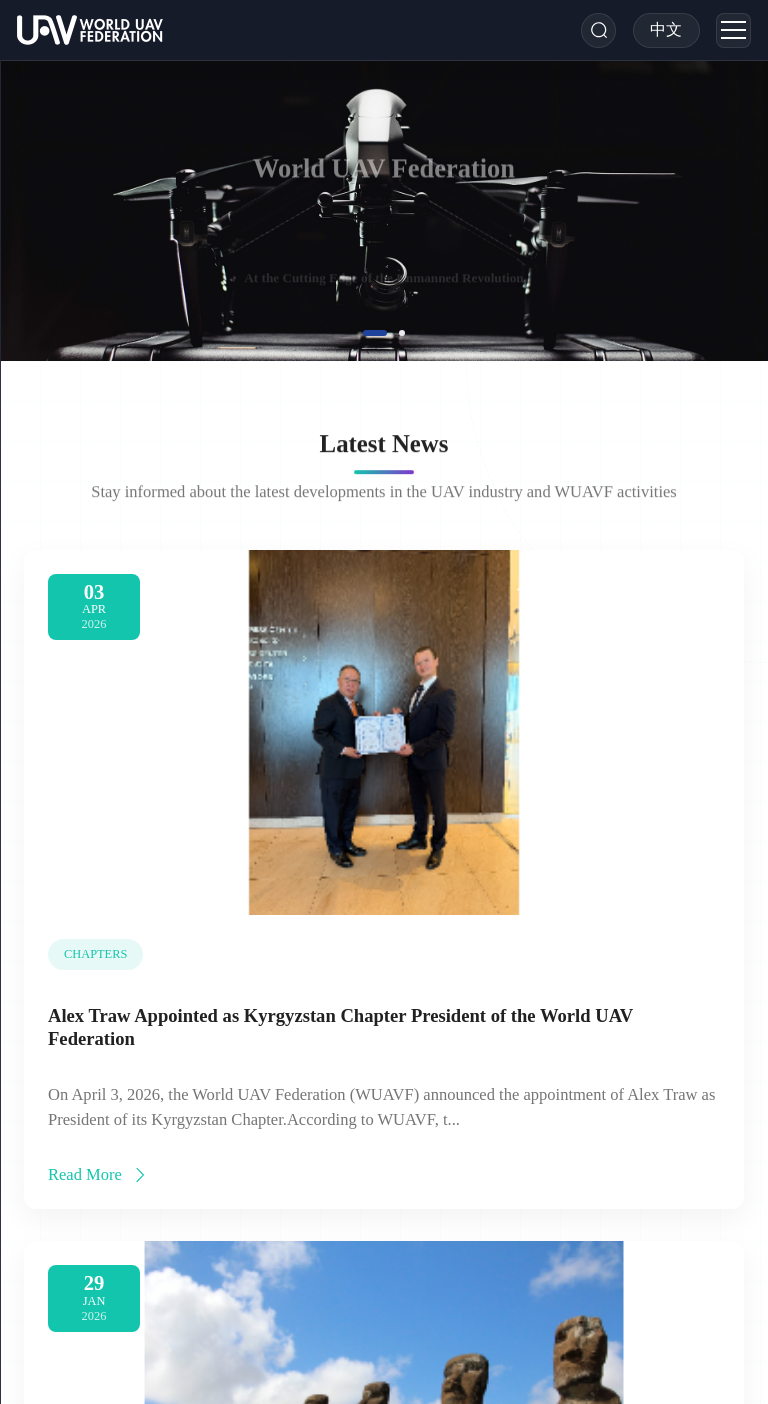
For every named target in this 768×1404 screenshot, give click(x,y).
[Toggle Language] (666, 30)
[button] (375, 333)
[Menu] (733, 30)
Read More (99, 1183)
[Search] (598, 30)
